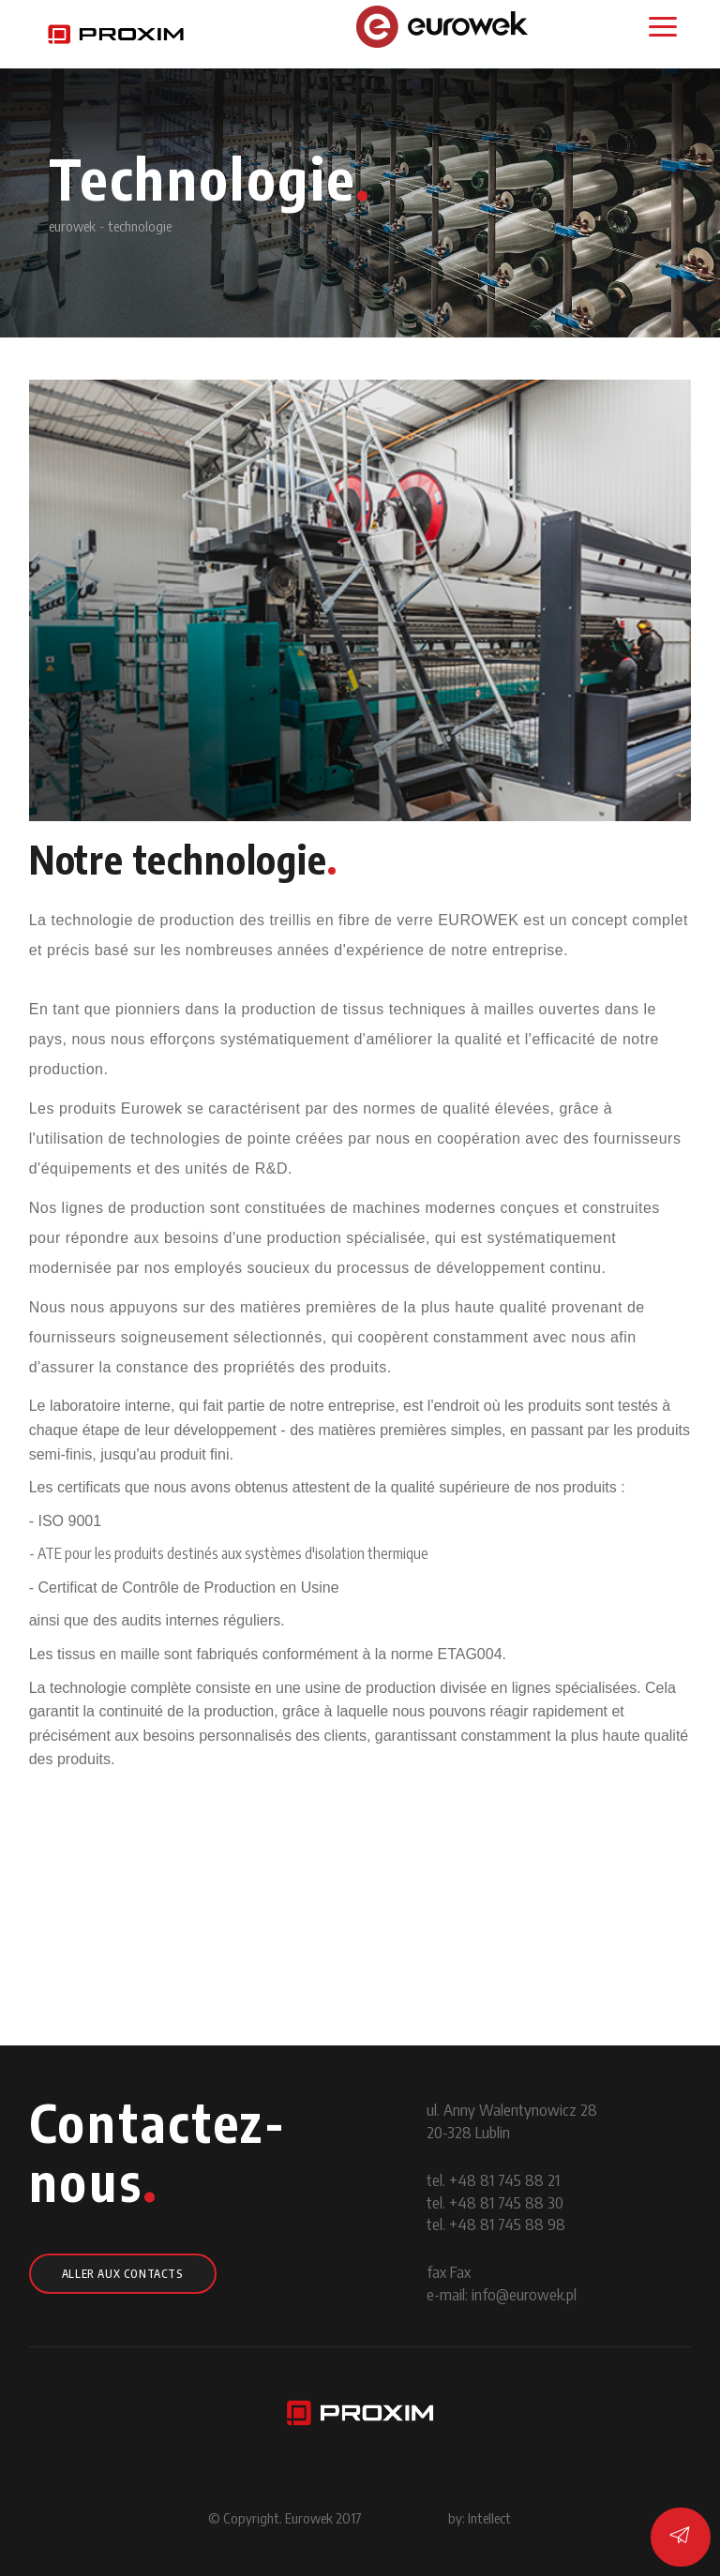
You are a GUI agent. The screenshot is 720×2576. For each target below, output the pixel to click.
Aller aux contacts (123, 2274)
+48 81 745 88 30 (506, 2202)
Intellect (489, 2517)
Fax (460, 2271)
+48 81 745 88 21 (504, 2179)
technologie (140, 225)
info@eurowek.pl (524, 2294)
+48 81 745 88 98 (507, 2223)
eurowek (72, 225)
